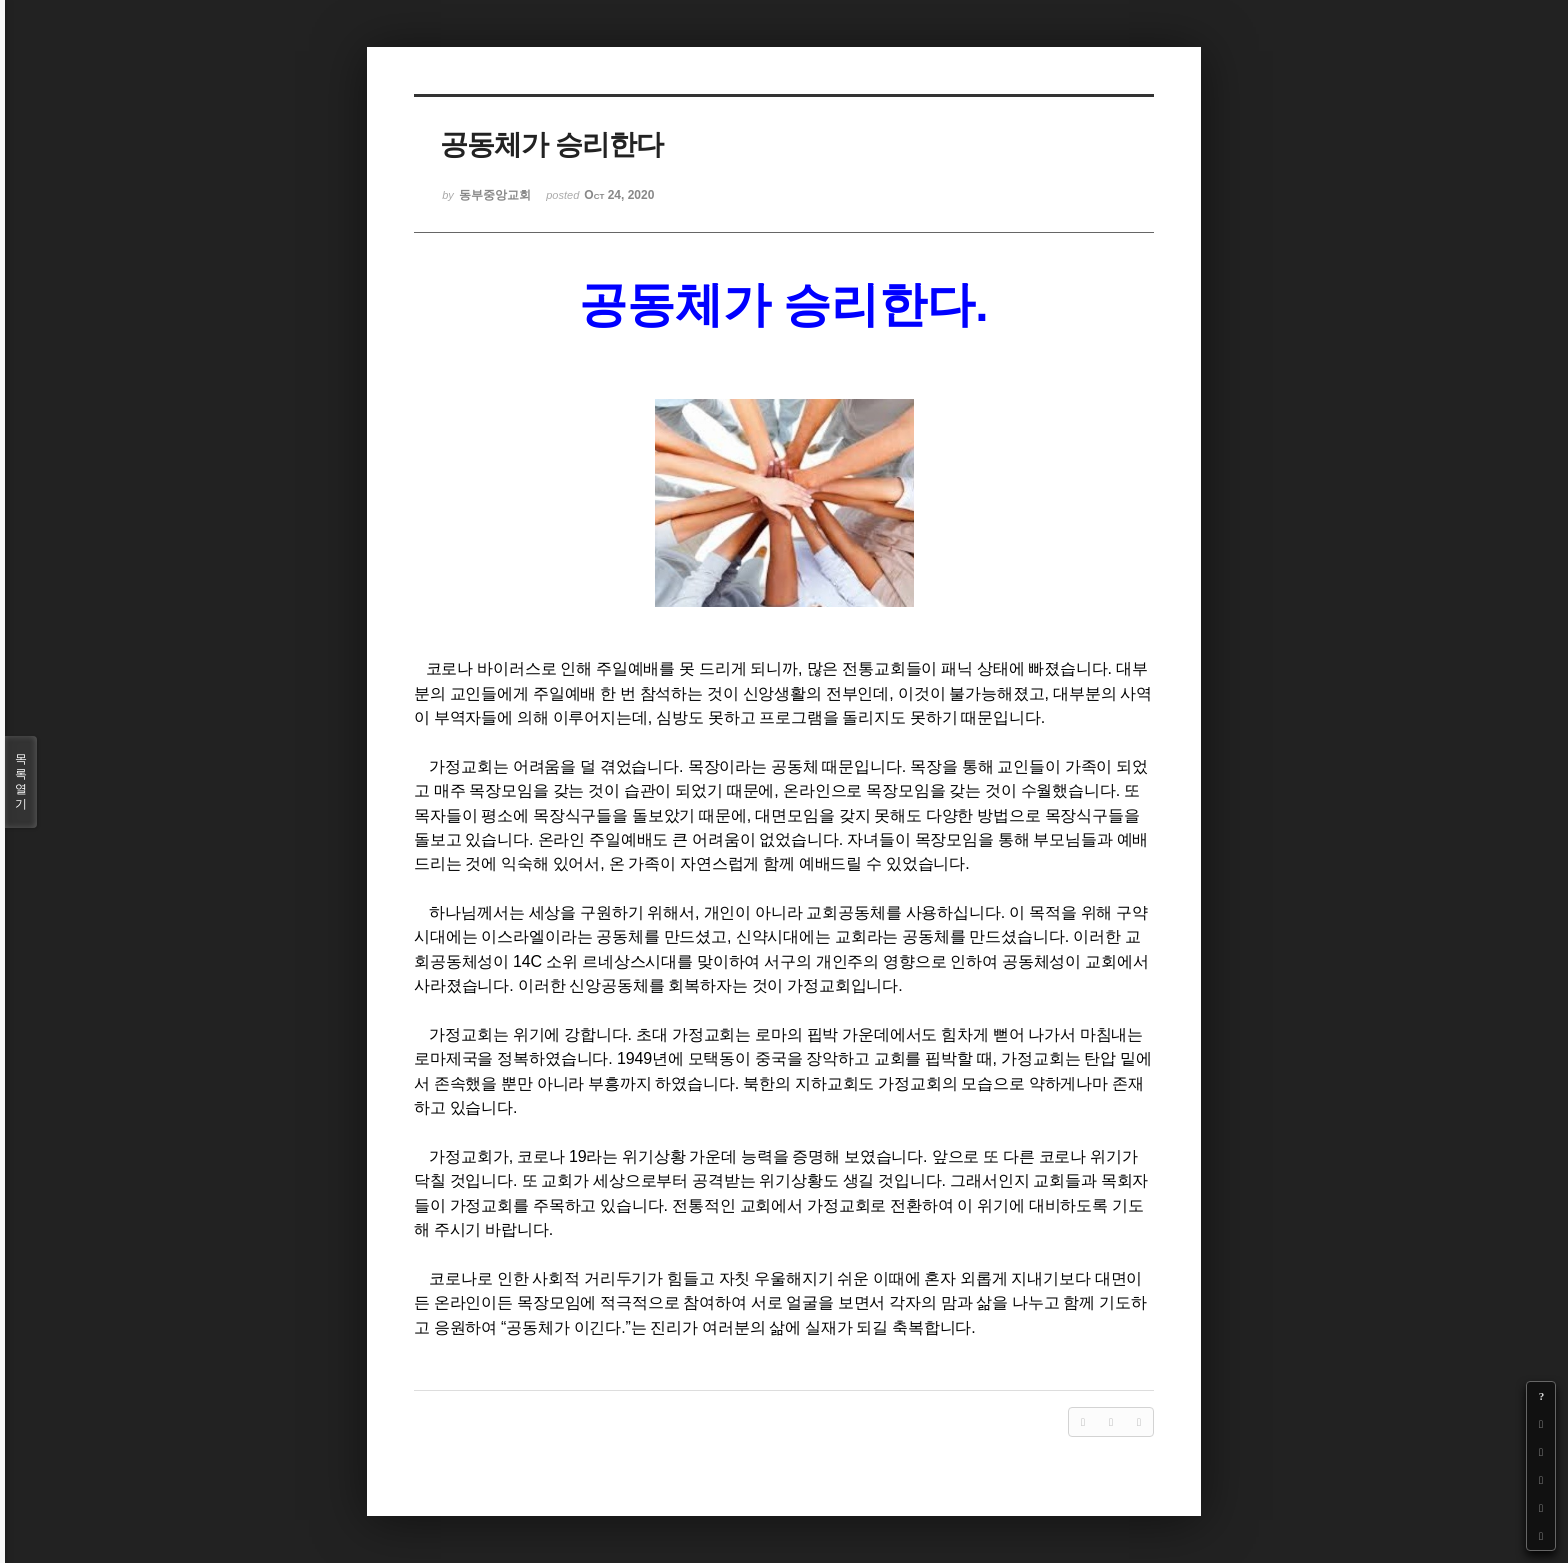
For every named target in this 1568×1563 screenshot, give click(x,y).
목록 (21, 782)
